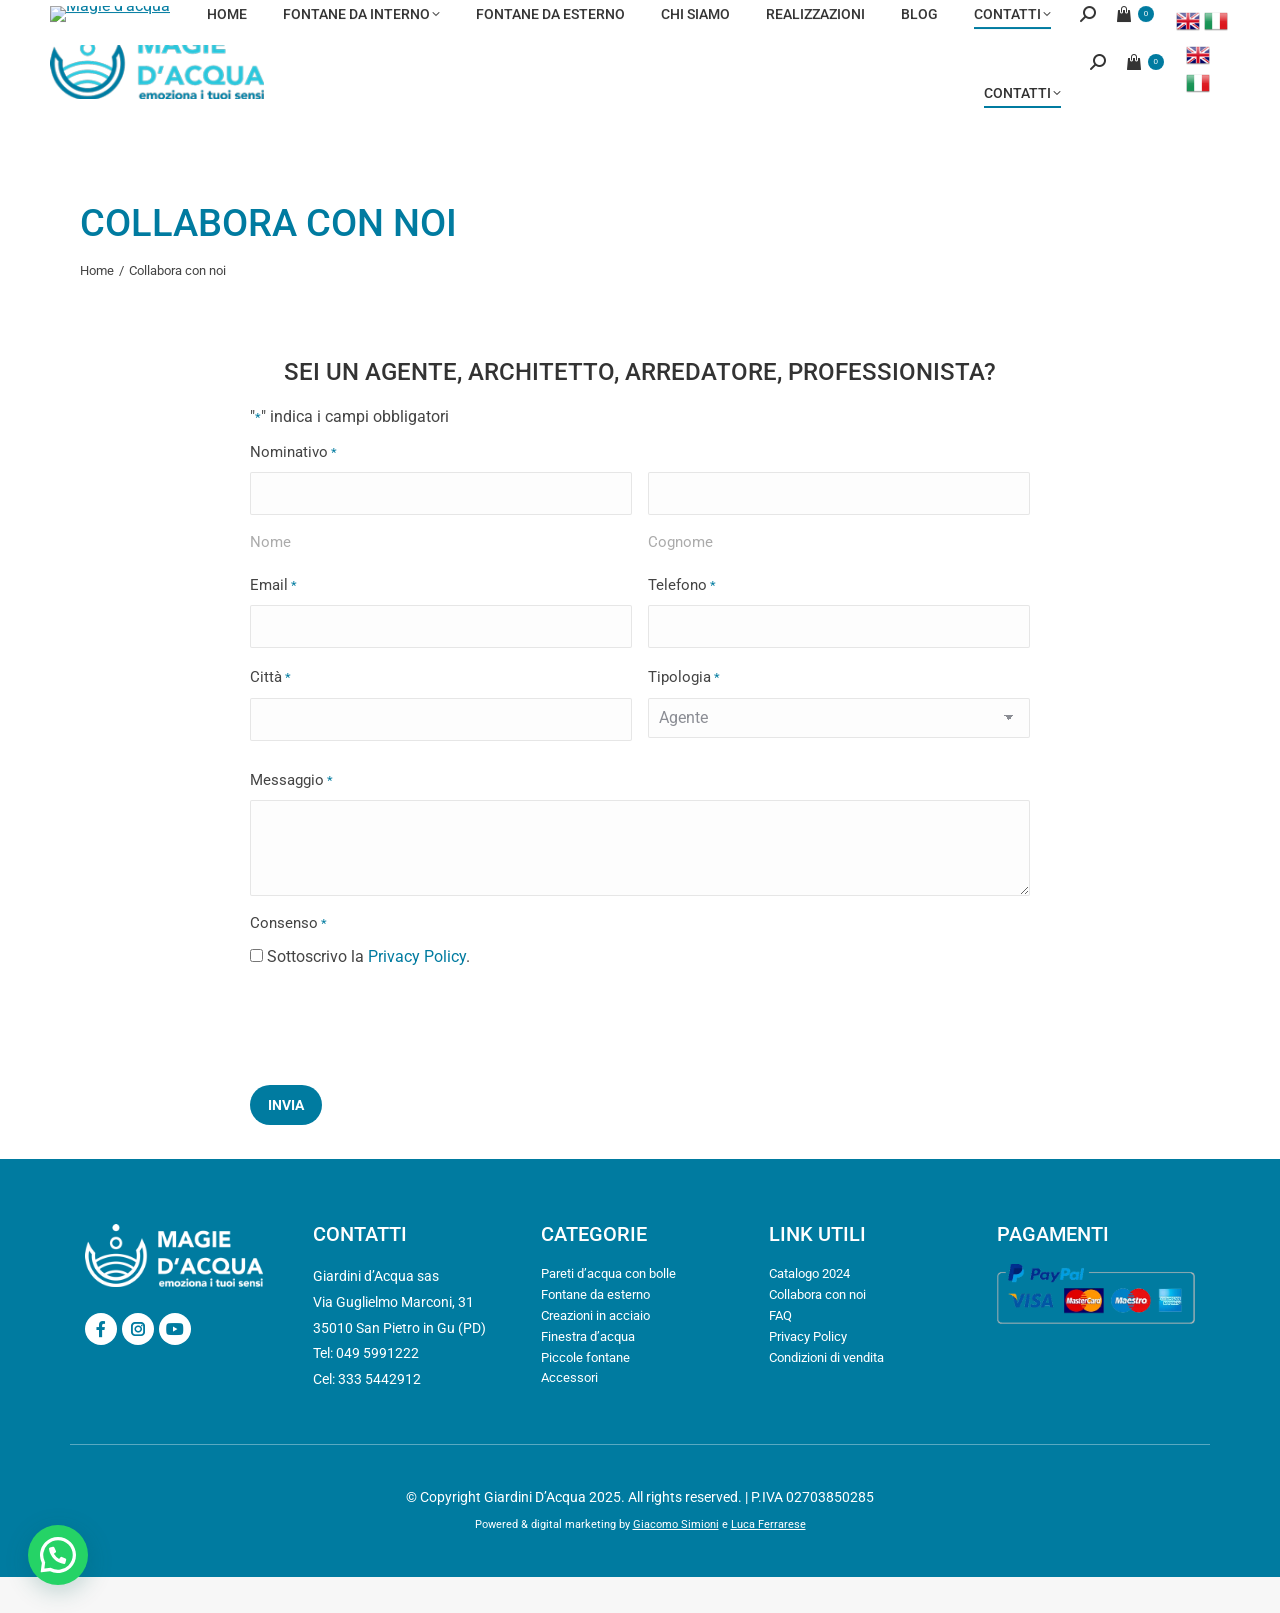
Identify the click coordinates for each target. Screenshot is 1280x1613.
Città (270, 714)
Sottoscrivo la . (368, 992)
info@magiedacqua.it (123, 18)
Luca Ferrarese (768, 1560)
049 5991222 (266, 18)
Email (273, 622)
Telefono (682, 622)
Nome (270, 578)
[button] (58, 1555)
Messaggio (291, 817)
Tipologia (684, 714)
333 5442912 (379, 1415)
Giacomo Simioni (676, 1560)
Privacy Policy (417, 992)
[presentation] (402, 1060)
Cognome (680, 578)
